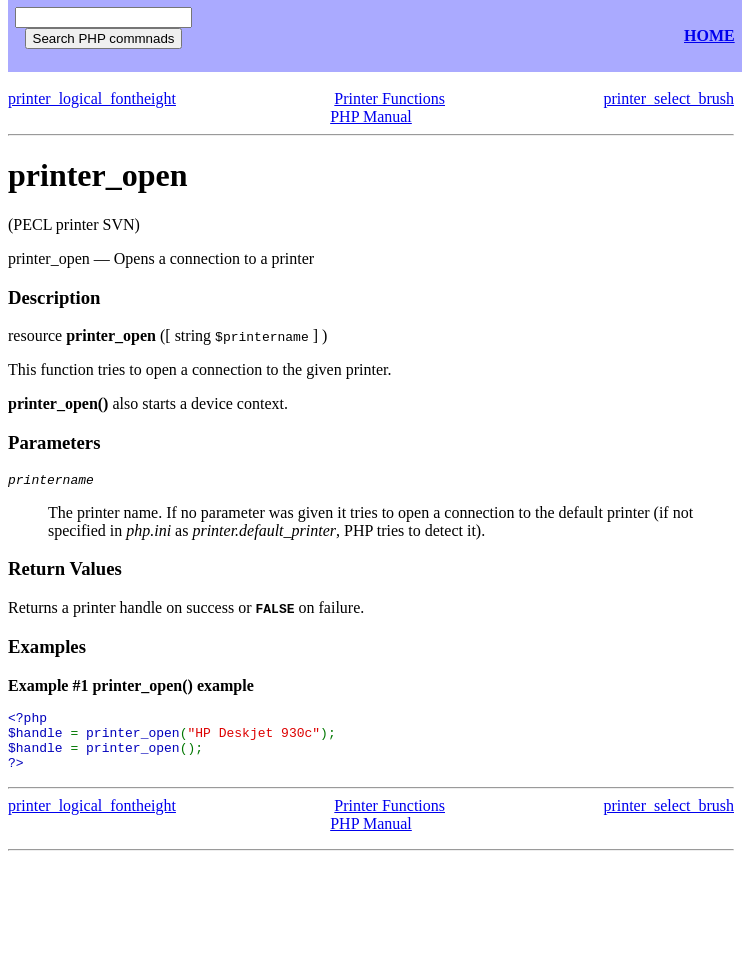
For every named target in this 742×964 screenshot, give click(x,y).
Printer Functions (389, 98)
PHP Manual (371, 116)
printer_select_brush (668, 98)
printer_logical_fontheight (92, 98)
